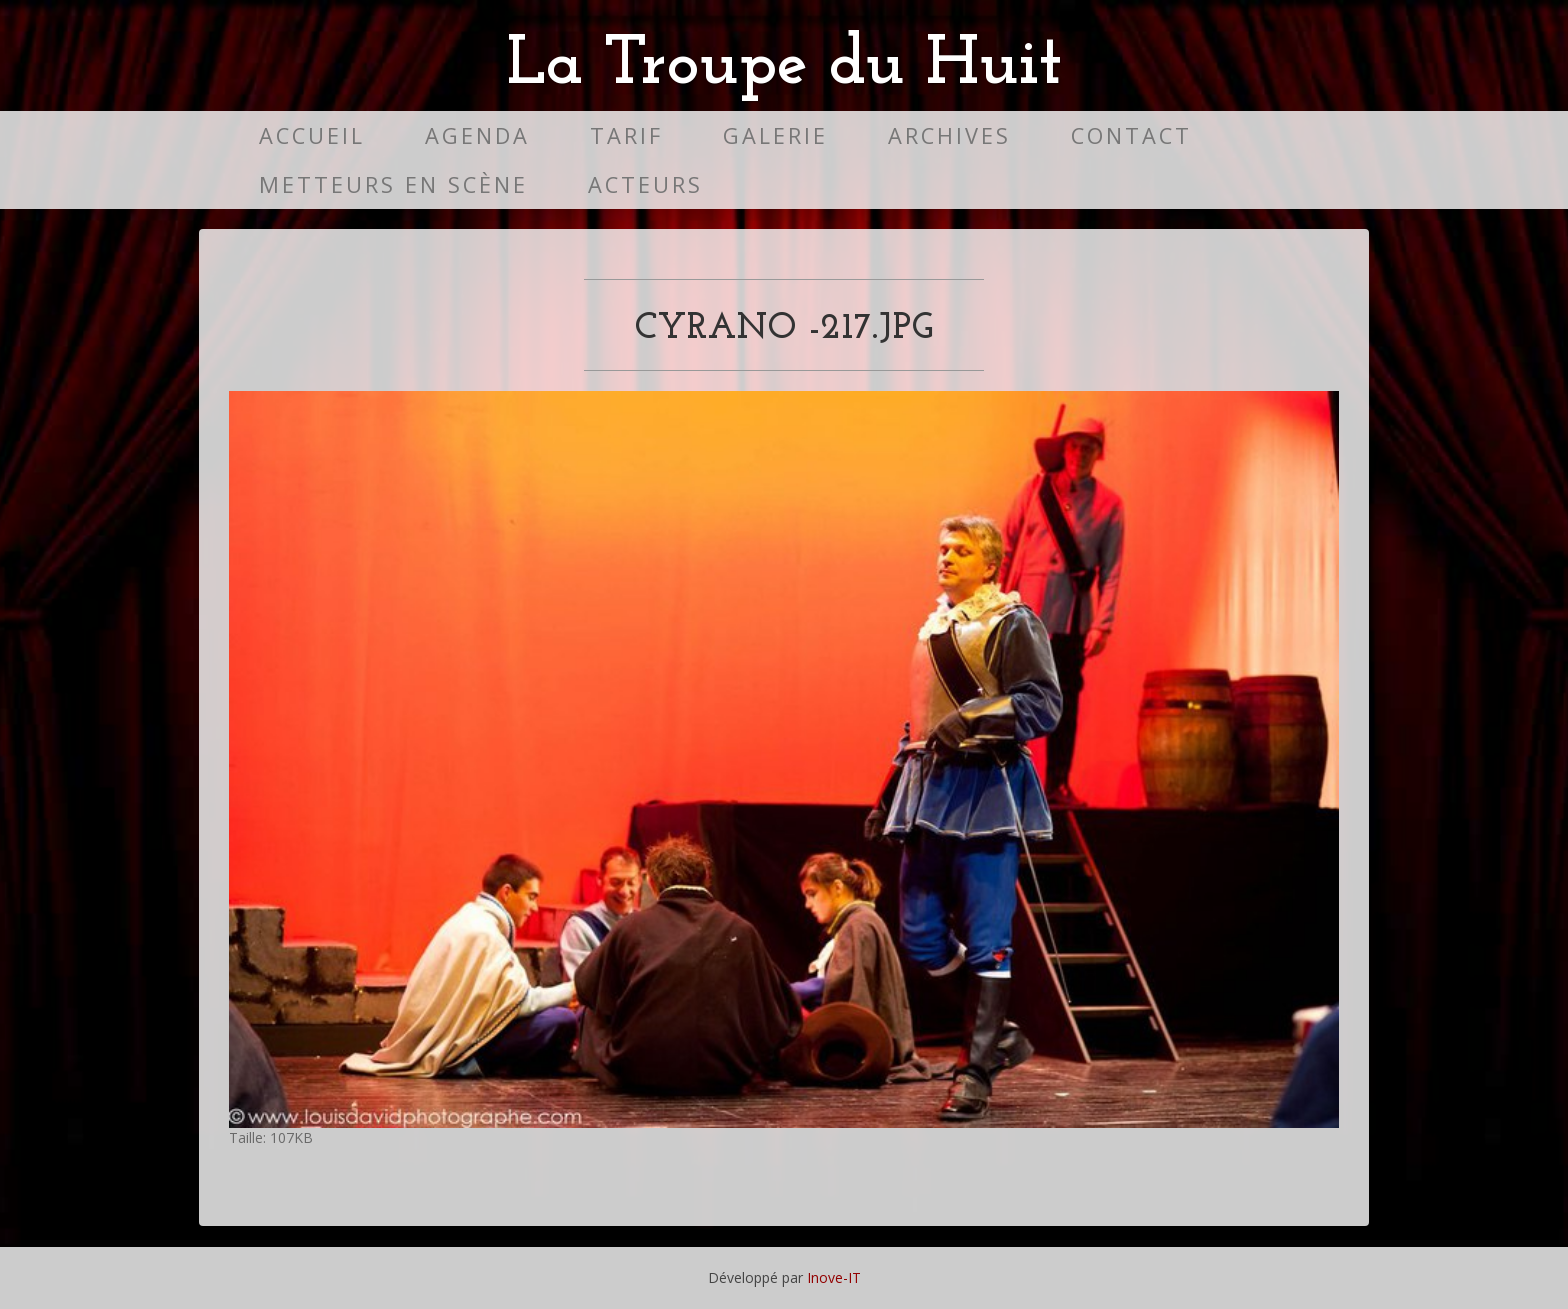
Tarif (626, 135)
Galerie (775, 135)
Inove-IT (834, 1277)
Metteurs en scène (393, 184)
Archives (949, 135)
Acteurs (645, 184)
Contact (1131, 135)
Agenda (477, 135)
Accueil (312, 135)
